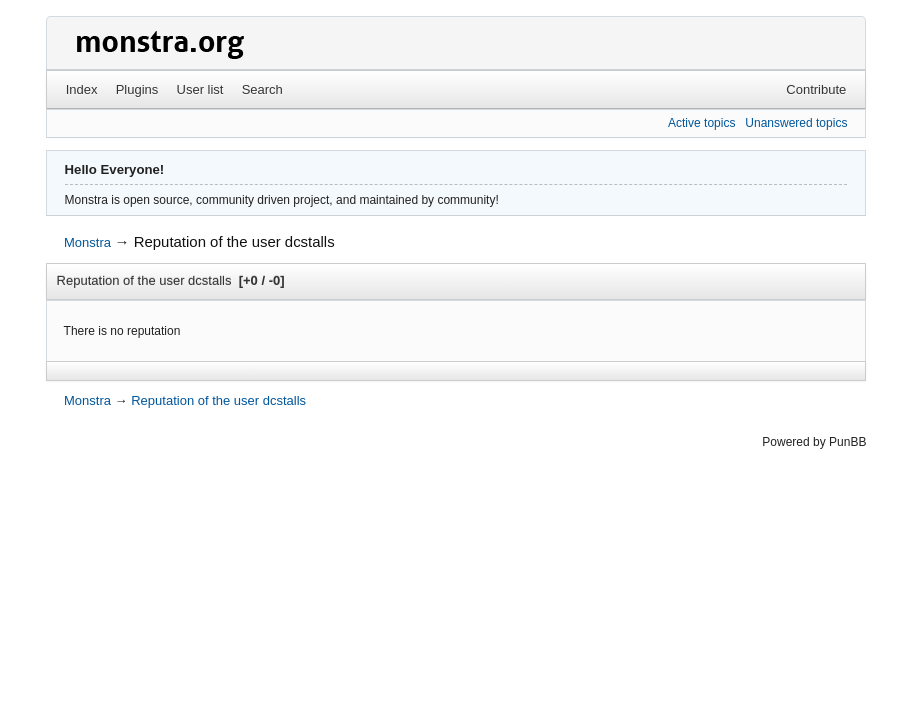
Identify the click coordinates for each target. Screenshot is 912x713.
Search (262, 89)
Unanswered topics (796, 123)
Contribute (816, 89)
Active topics (701, 123)
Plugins (137, 89)
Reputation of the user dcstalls (234, 241)
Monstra (87, 242)
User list (200, 89)
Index (82, 89)
